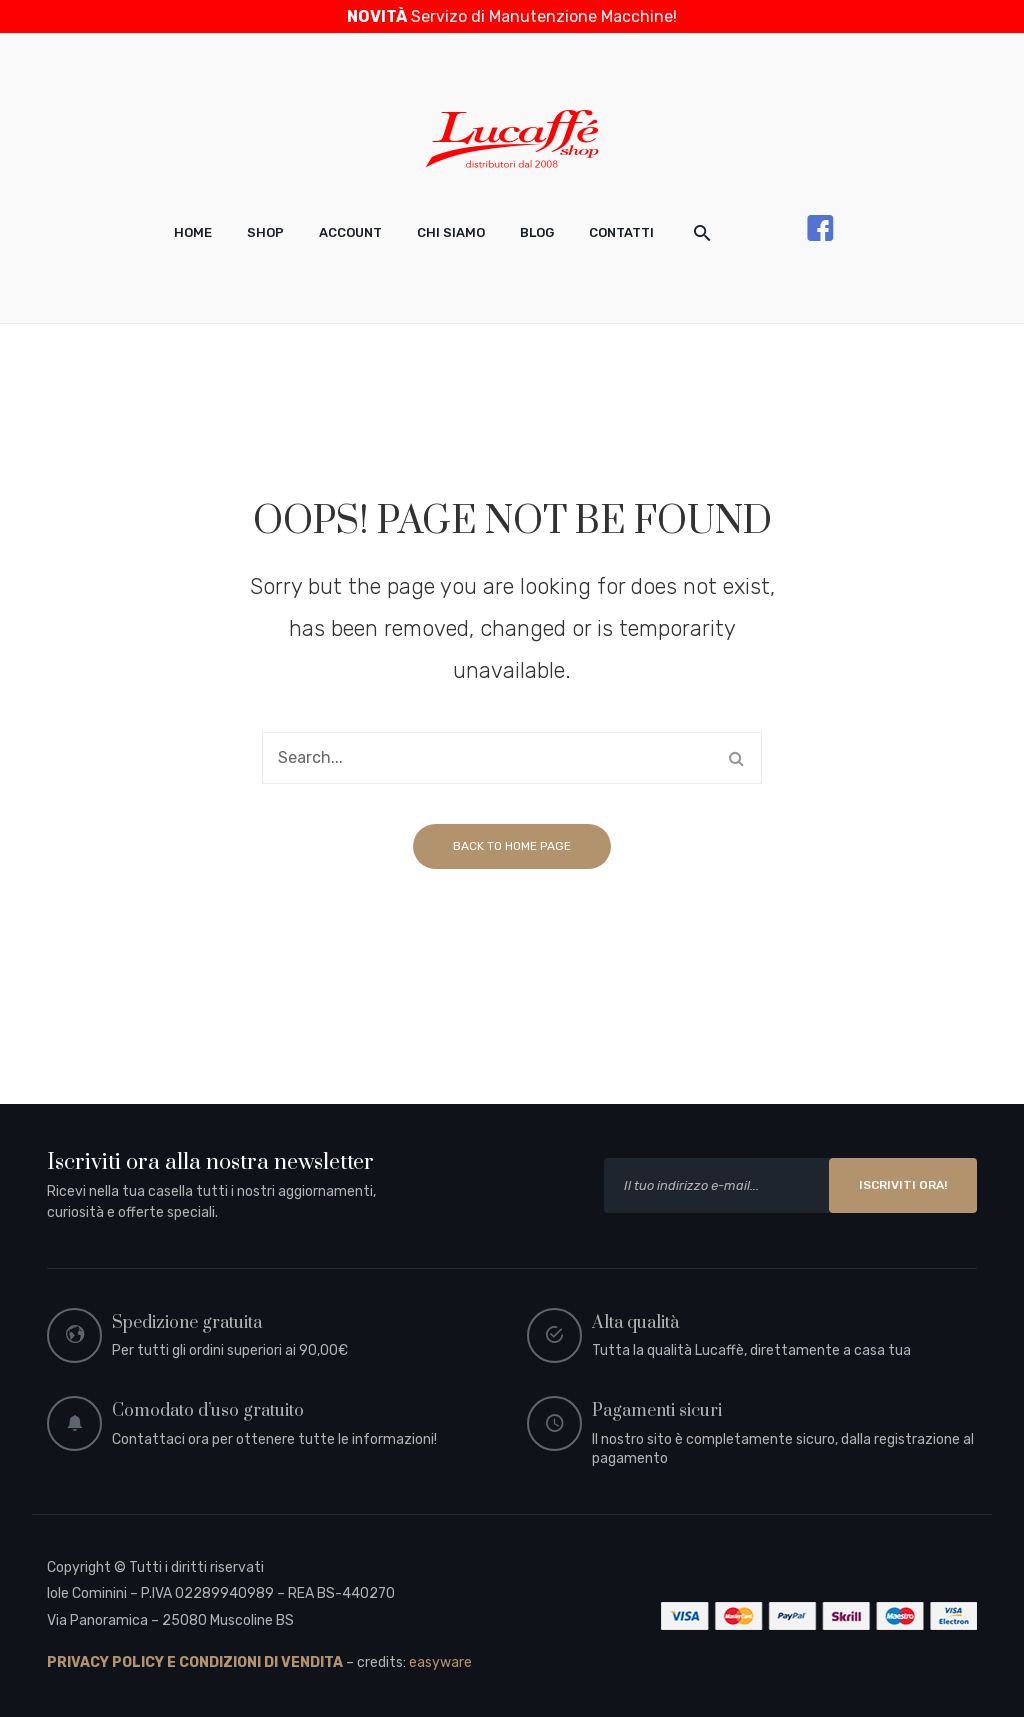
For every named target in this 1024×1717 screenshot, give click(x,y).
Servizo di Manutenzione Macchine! (512, 16)
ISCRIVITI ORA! (903, 1185)
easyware (440, 1662)
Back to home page (512, 846)
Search (736, 758)
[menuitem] (193, 233)
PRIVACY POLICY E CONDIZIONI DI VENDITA (195, 1662)
